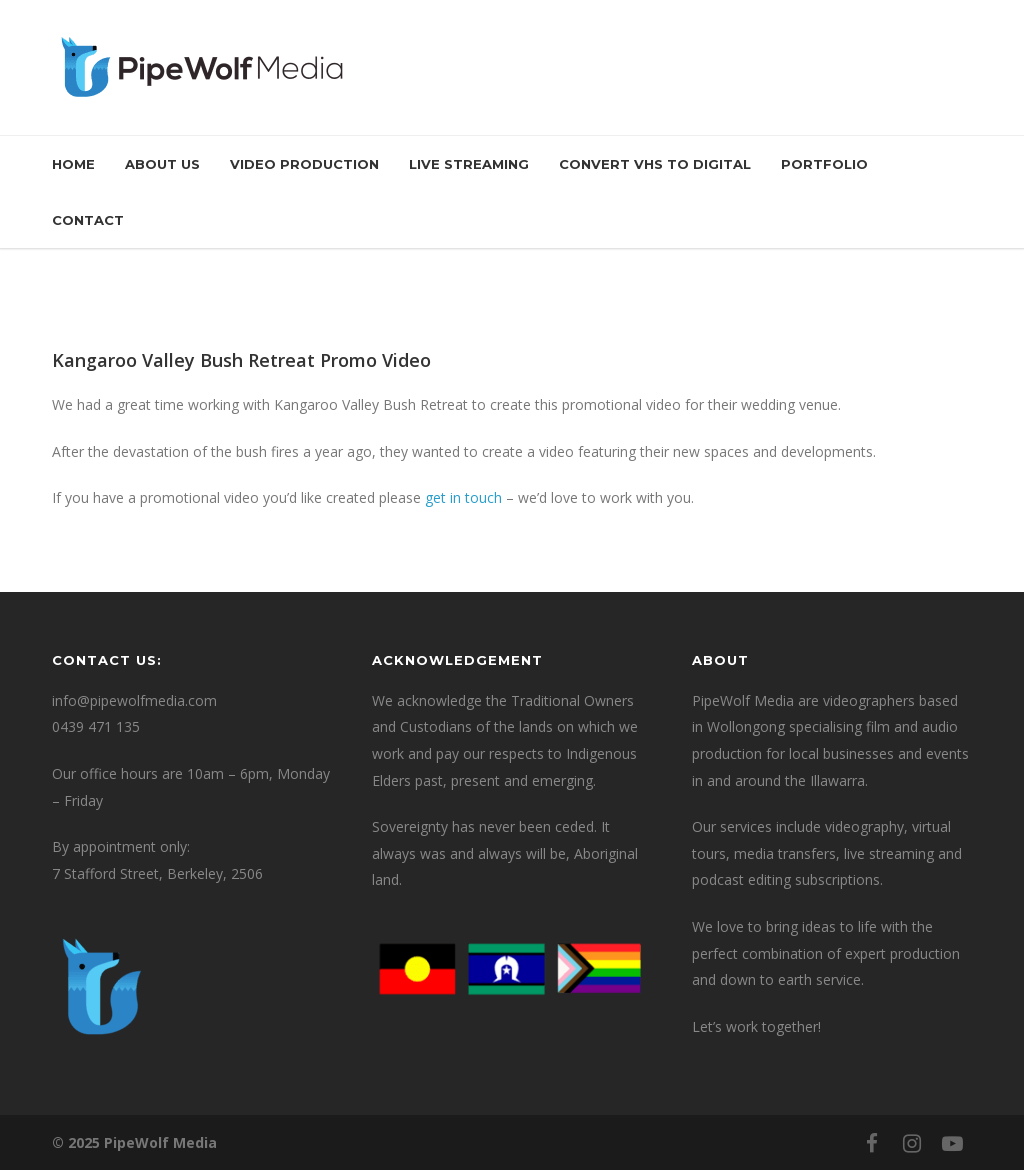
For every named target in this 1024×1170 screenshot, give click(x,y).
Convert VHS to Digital (655, 164)
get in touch (463, 497)
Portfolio (824, 164)
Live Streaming (469, 164)
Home (73, 164)
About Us (162, 164)
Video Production (304, 164)
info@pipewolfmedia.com (134, 700)
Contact (88, 220)
